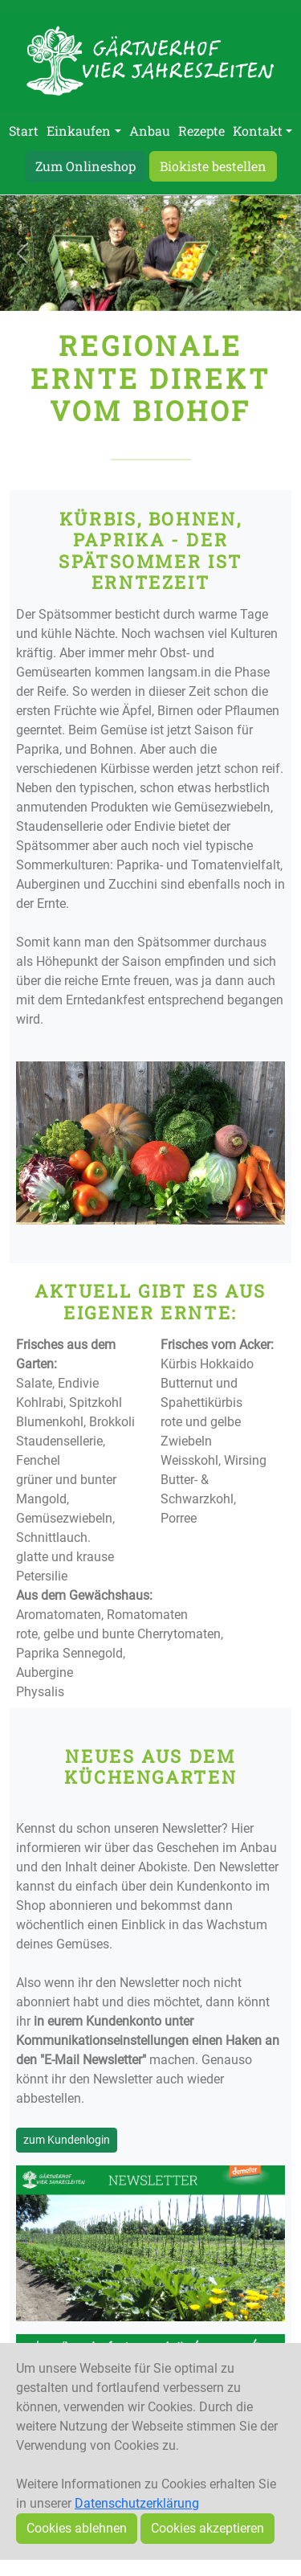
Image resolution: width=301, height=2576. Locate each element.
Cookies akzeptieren (207, 2528)
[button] (22, 253)
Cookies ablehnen (76, 2528)
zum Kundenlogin (66, 2139)
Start (24, 130)
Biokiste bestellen (213, 165)
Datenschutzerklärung (137, 2503)
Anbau (149, 130)
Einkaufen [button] (79, 130)
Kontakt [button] (258, 130)
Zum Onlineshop (85, 165)
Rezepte (201, 130)
